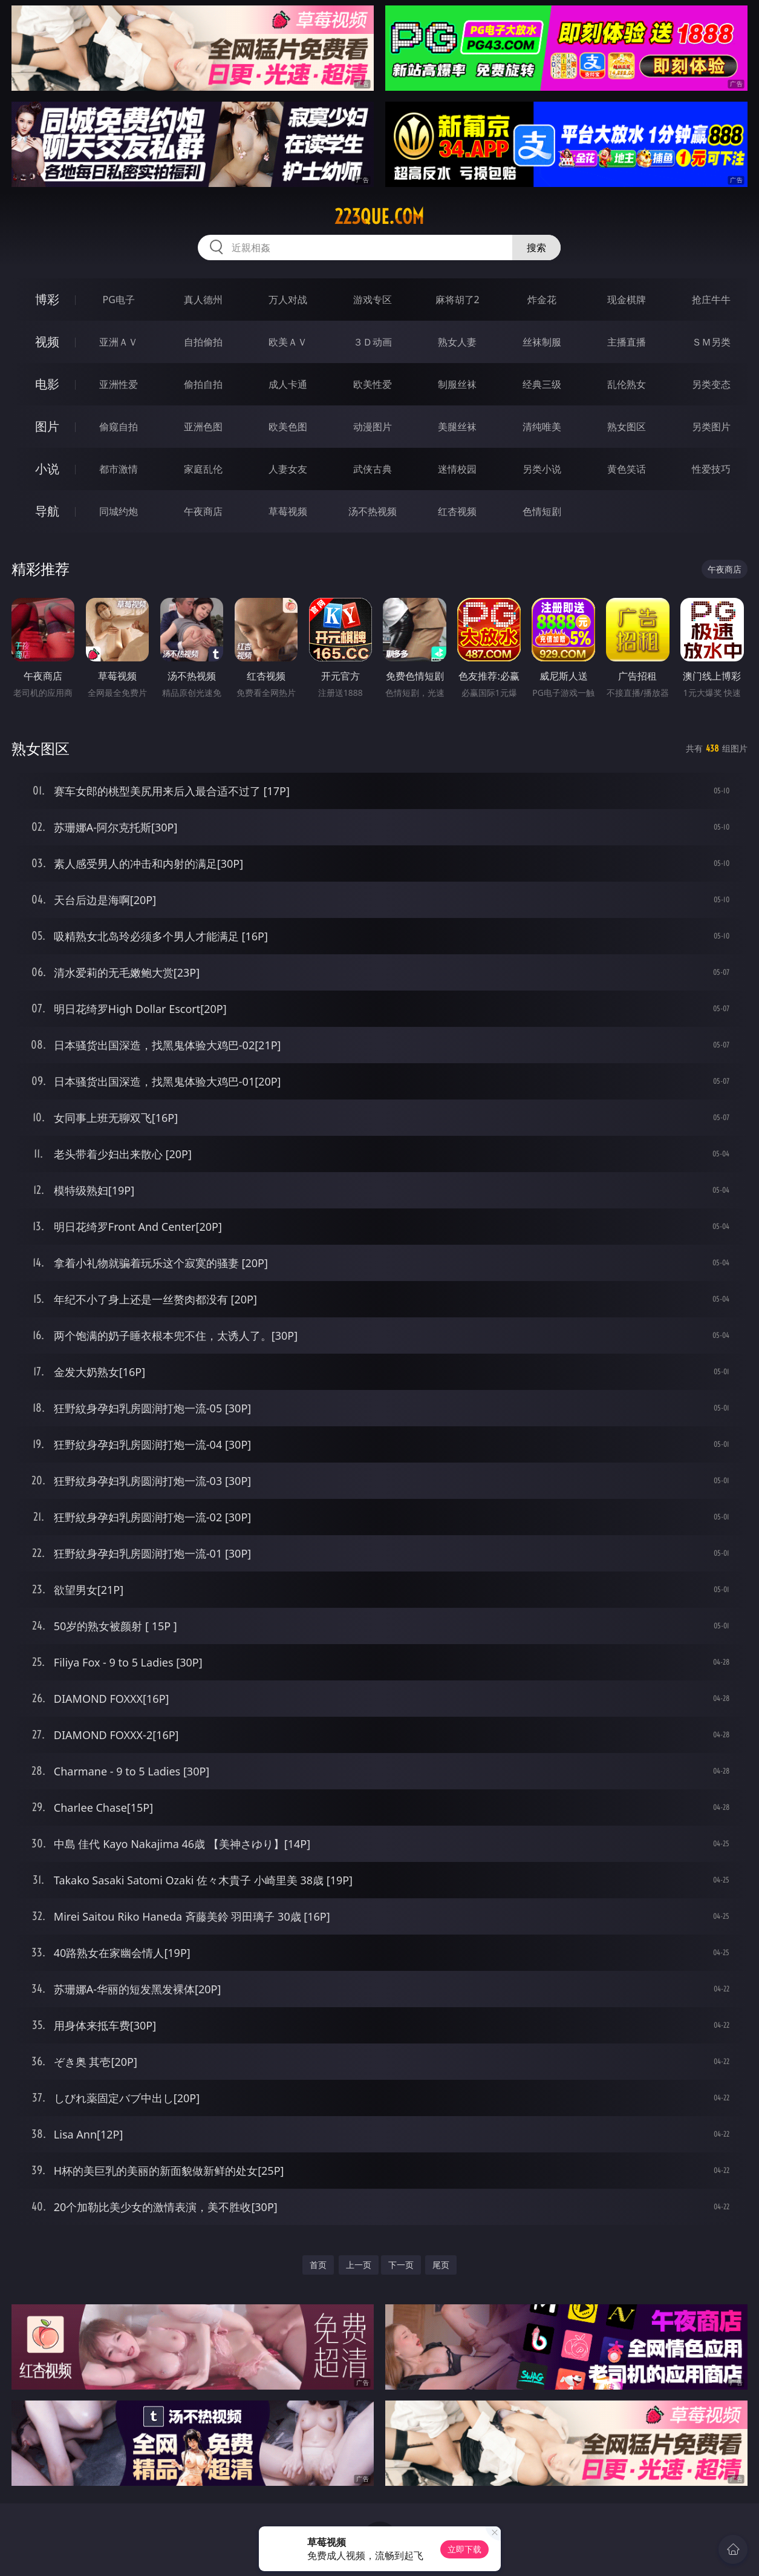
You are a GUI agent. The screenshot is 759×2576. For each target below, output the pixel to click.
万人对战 (288, 299)
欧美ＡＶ (288, 342)
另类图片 (711, 426)
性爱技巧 (711, 469)
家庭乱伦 (203, 469)
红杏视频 (457, 511)
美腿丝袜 (457, 426)
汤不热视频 (372, 511)
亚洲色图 (203, 426)
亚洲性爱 (118, 384)
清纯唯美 (542, 426)
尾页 (440, 2264)
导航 (47, 511)
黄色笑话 (626, 469)
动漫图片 (372, 426)
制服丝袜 (457, 384)
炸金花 (541, 299)
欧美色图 (288, 426)
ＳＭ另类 (711, 342)
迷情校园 (457, 469)
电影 (47, 384)
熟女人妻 (457, 342)
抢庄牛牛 (711, 299)
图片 (47, 426)
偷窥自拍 (118, 426)
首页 (318, 2264)
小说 (47, 468)
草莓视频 (288, 511)
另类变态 (711, 384)
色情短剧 (542, 511)
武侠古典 (372, 469)
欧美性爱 (372, 384)
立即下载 (464, 2549)
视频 (47, 341)
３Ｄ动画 (372, 342)
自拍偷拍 (203, 342)
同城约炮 (118, 511)
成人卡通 (288, 384)
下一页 (401, 2264)
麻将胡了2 (457, 299)
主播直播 (626, 342)
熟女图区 (626, 426)
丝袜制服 (542, 342)
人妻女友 (288, 469)
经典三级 (542, 384)
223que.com (379, 217)
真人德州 (203, 299)
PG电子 (119, 299)
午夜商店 (203, 511)
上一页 (358, 2264)
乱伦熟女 (626, 384)
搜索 (536, 247)
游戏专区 (372, 299)
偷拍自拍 (203, 384)
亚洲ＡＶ (118, 342)
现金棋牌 (626, 299)
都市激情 (118, 469)
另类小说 (542, 469)
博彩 (47, 299)
